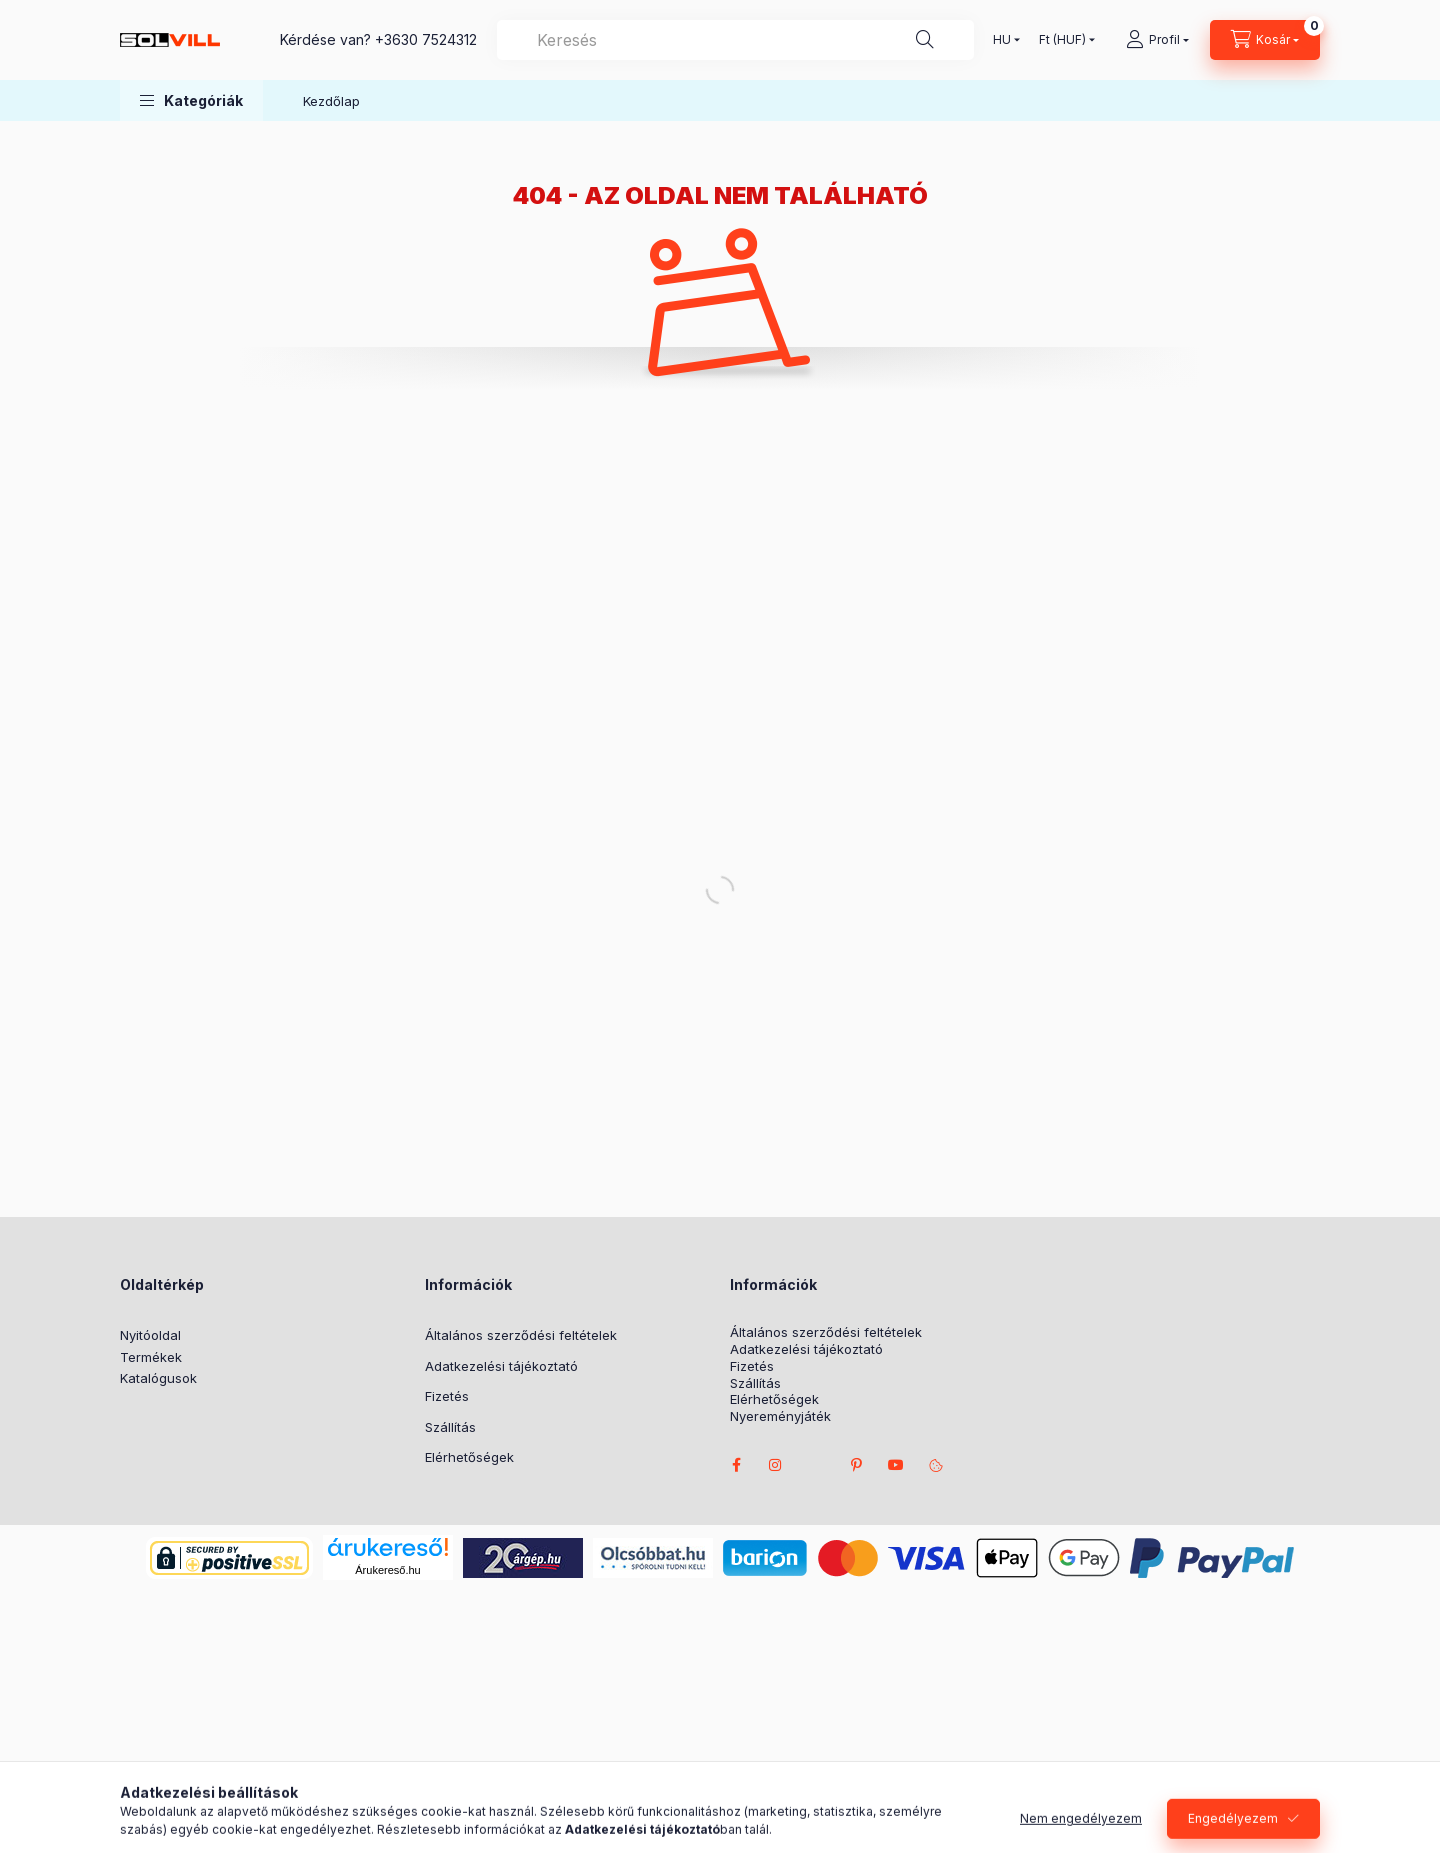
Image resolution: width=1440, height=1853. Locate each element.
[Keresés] (925, 40)
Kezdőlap (331, 101)
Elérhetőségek (469, 1457)
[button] (191, 100)
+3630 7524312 (426, 39)
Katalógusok (158, 1378)
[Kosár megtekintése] (1265, 40)
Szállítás (450, 1427)
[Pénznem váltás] (1062, 40)
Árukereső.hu (387, 1570)
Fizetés (447, 1396)
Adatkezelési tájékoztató (501, 1366)
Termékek (151, 1357)
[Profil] (1157, 40)
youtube (896, 1465)
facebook (736, 1465)
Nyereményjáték (780, 1416)
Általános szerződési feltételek (521, 1335)
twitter (816, 1465)
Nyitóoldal (150, 1335)
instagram (776, 1465)
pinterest (856, 1465)
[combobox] (735, 40)
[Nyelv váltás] (1002, 40)
